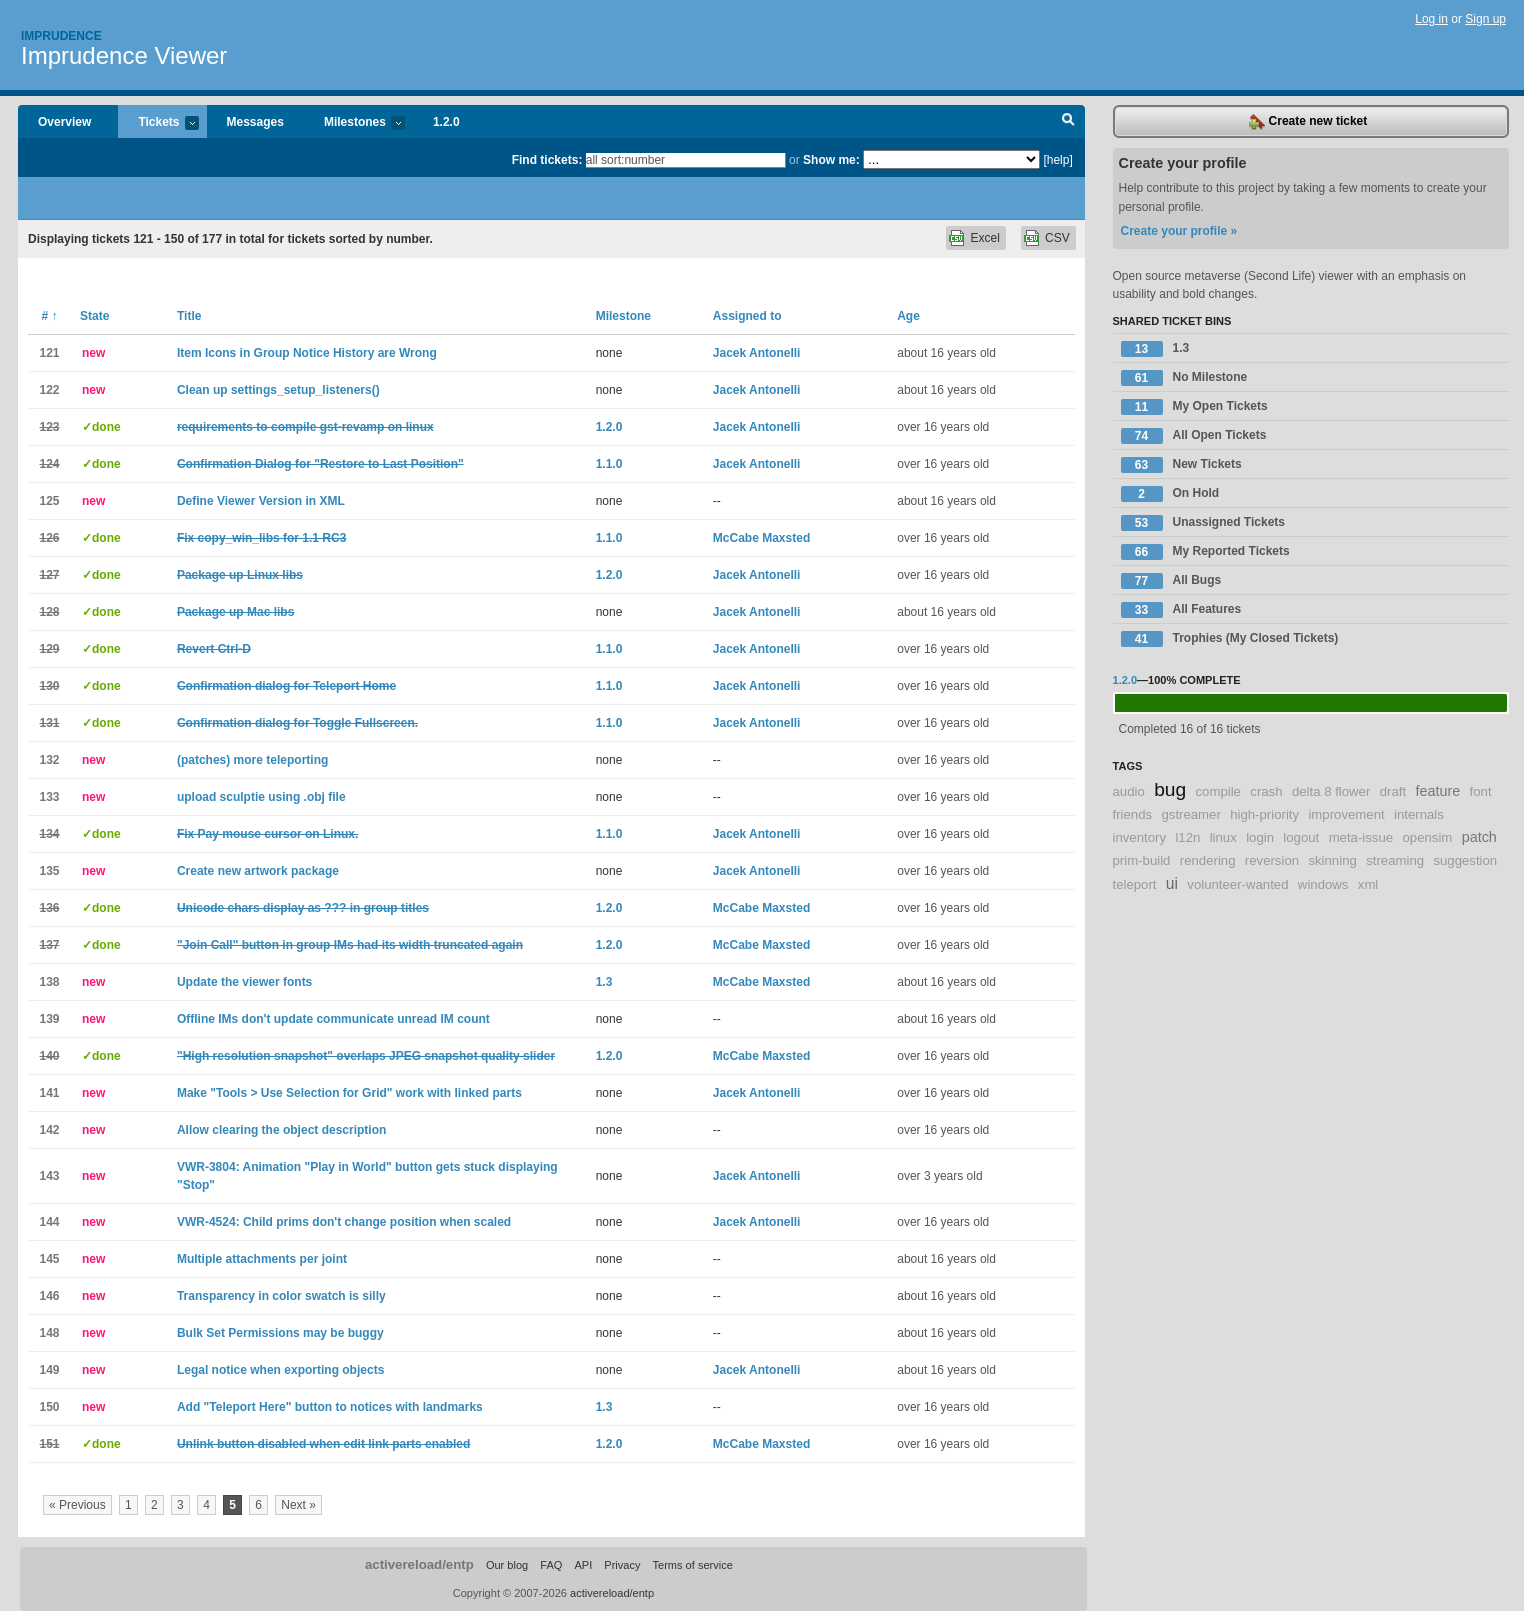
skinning (1332, 860)
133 (49, 797)
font (1481, 791)
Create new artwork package (258, 871)
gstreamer (1190, 814)
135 (49, 871)
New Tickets (1181, 465)
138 (49, 982)
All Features (1181, 610)
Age (908, 316)
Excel (984, 238)
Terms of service (693, 1565)
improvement (1346, 814)
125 (49, 501)
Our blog (507, 1565)
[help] (1057, 160)
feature (1437, 791)
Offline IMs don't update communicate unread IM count (333, 1019)
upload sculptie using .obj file (261, 797)
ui (1172, 883)
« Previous (77, 1505)
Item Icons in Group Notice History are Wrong (307, 353)
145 (49, 1259)
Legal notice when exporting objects (280, 1370)
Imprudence (61, 36)
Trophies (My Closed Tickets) (1230, 639)
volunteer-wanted (1237, 884)
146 (49, 1296)
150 (49, 1407)
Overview (64, 122)
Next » (298, 1505)
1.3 (604, 982)
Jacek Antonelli (757, 353)
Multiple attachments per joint (262, 1259)
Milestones (354, 123)
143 (49, 1176)
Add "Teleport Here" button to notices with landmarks (330, 1407)
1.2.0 (446, 122)
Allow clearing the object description (281, 1130)
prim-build (1142, 860)
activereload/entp (419, 1564)
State (94, 316)
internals (1419, 814)
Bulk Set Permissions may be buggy (280, 1333)
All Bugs (1171, 581)
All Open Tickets (1194, 436)
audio (1129, 791)
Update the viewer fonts (244, 982)
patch (1479, 837)
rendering (1208, 860)
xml (1368, 884)
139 (49, 1019)
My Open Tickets (1194, 407)
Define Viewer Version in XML (261, 501)
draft (1393, 791)
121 (49, 353)
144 (49, 1222)
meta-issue (1361, 837)
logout (1301, 837)
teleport (1135, 884)
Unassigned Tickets (1203, 523)
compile (1218, 791)
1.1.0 (609, 464)
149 (49, 1370)
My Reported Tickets (1205, 552)
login (1260, 837)
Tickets (158, 123)
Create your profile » (1179, 231)
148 (49, 1333)
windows (1323, 884)
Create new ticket (1308, 122)
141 (49, 1093)
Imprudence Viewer (124, 55)
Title (189, 316)
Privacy (622, 1565)
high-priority (1264, 814)
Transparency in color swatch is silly (281, 1296)
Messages (255, 122)
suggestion (1465, 860)
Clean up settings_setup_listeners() (278, 390)
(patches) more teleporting (252, 760)
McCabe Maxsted (761, 538)
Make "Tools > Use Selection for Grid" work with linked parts (349, 1093)
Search (1068, 122)
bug (1170, 789)
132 (49, 760)
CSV (1057, 238)
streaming (1395, 860)
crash (1266, 791)
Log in (1431, 19)
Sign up (1485, 19)
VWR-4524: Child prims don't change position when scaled (344, 1222)
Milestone (623, 316)
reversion (1272, 860)
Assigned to (747, 316)
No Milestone (1184, 378)
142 (49, 1130)
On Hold (1170, 494)
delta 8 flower (1331, 791)
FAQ (551, 1565)
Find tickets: (547, 160)
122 (49, 390)
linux (1223, 837)
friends (1133, 814)
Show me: (831, 160)
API (583, 1565)
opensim (1427, 837)
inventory (1140, 837)
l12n (1187, 837)
